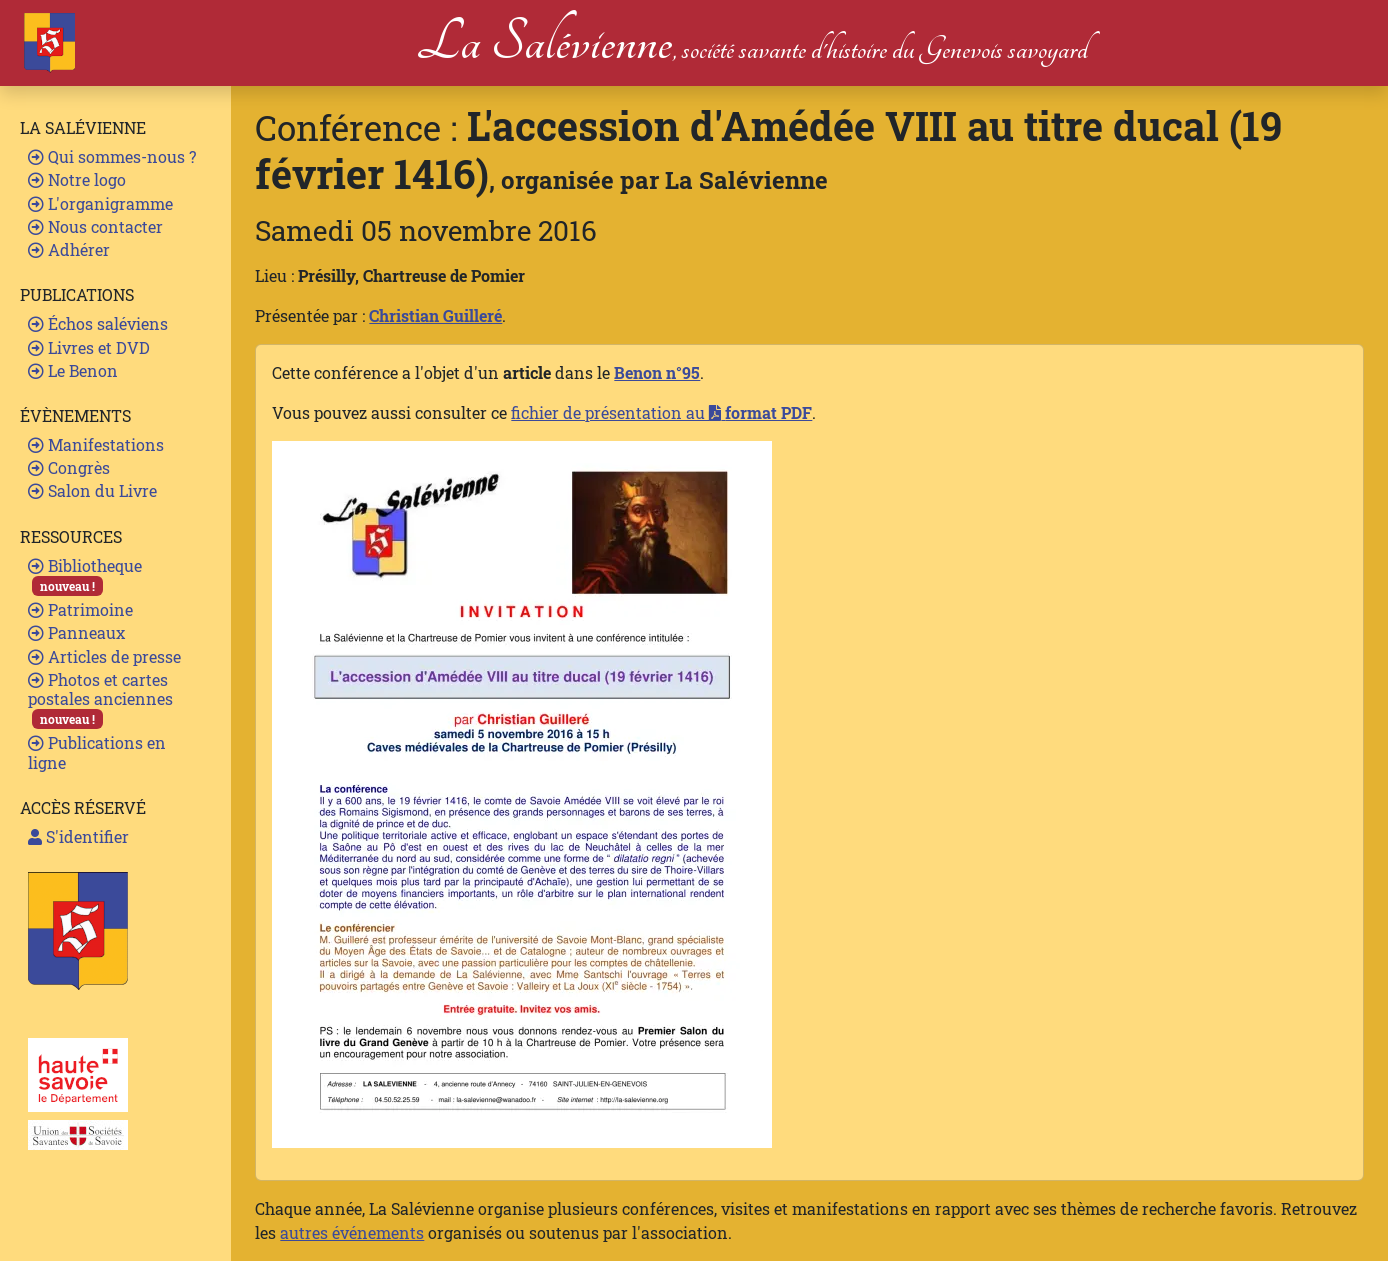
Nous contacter (95, 226)
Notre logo (77, 179)
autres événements (352, 1232)
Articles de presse (104, 656)
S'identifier (78, 836)
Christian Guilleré (435, 315)
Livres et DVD (89, 347)
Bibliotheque (85, 575)
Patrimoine (80, 609)
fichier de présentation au (661, 412)
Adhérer (69, 249)
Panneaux (76, 632)
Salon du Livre (92, 490)
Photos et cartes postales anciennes (100, 699)
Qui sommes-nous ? (112, 156)
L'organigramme (100, 203)
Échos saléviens (98, 323)
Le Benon (73, 370)
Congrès (69, 467)
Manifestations (96, 444)
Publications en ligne (97, 752)
